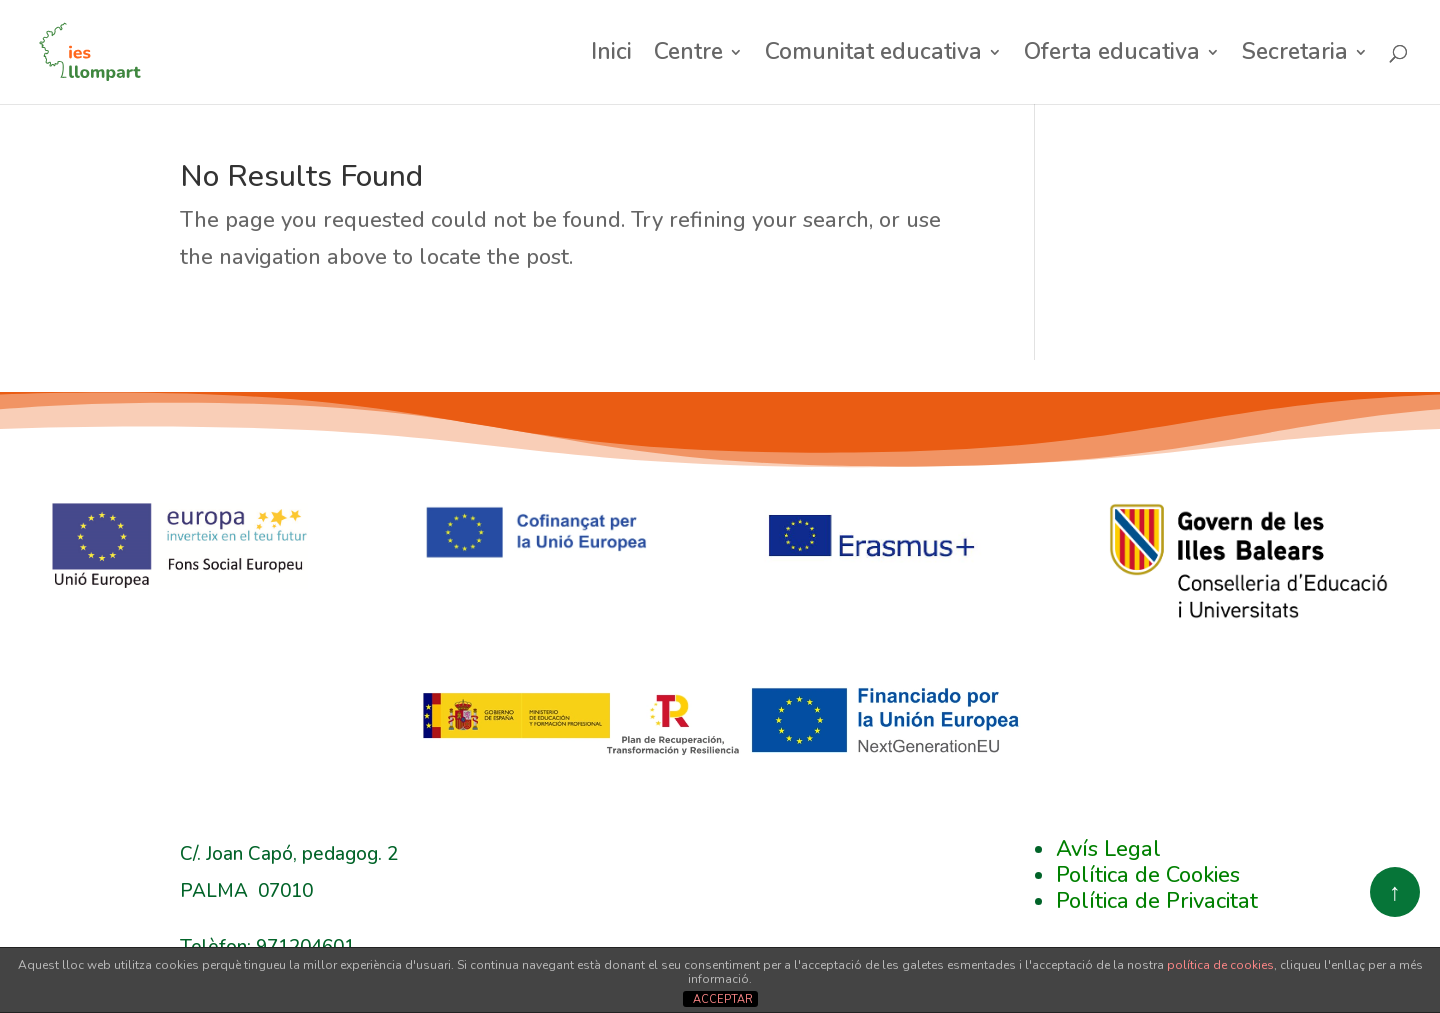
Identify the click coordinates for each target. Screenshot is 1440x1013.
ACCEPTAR (723, 999)
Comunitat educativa (873, 56)
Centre (688, 56)
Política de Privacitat (1157, 901)
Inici (611, 56)
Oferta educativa (1112, 56)
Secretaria (1295, 56)
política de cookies (1220, 965)
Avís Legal (1108, 849)
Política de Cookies (1148, 875)
